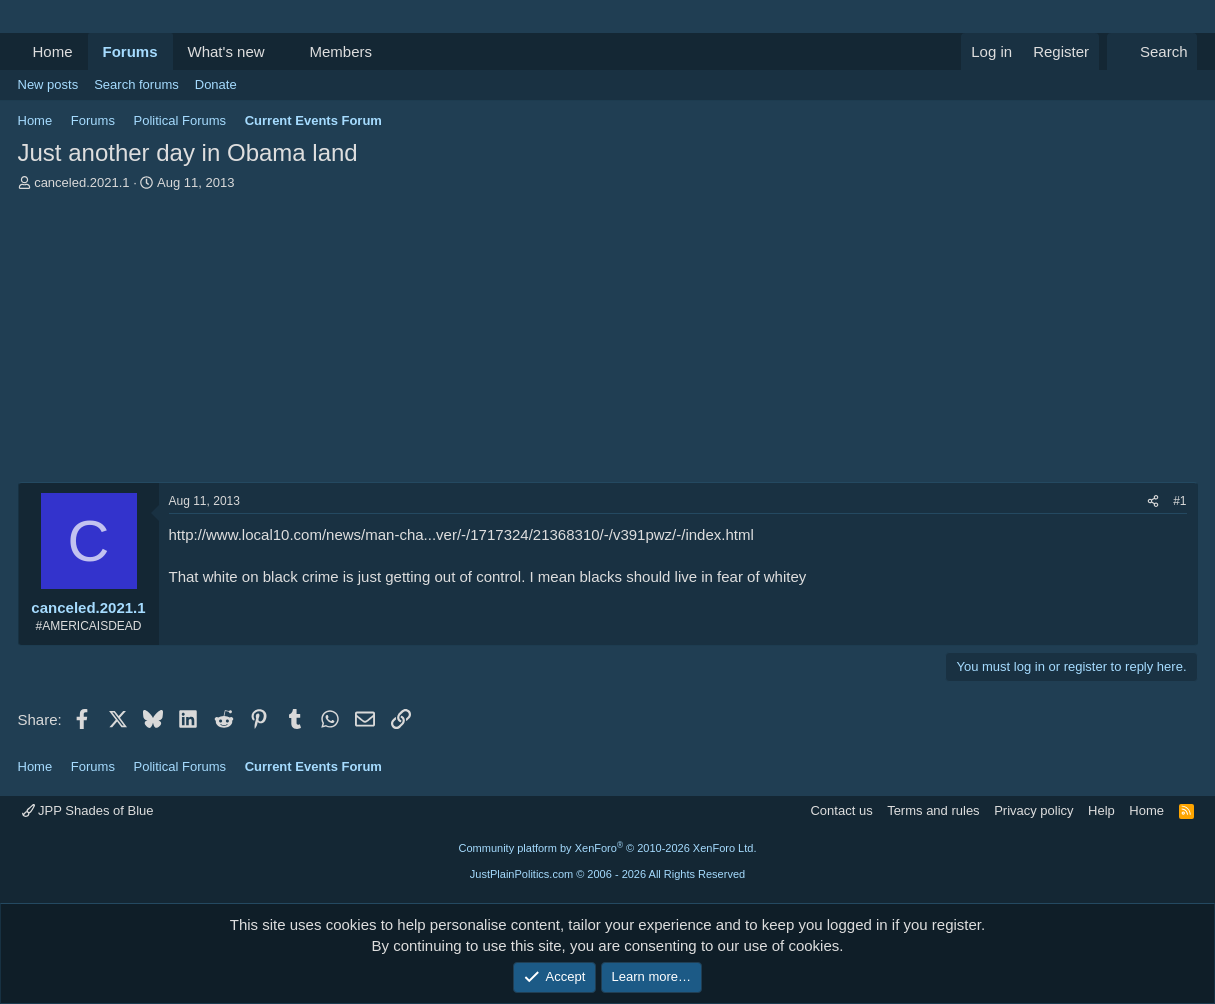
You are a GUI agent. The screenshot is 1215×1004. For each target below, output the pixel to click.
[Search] (1152, 51)
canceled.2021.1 (81, 182)
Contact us (841, 810)
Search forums (136, 84)
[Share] (1153, 501)
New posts (48, 84)
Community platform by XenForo (608, 848)
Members (340, 51)
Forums (130, 51)
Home (53, 51)
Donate (216, 84)
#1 (1179, 501)
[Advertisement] (608, 342)
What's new (226, 51)
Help (1101, 810)
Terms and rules (933, 810)
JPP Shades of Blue (88, 810)
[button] (280, 51)
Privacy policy (1033, 810)
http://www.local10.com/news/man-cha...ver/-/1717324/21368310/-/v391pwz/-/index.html (461, 534)
